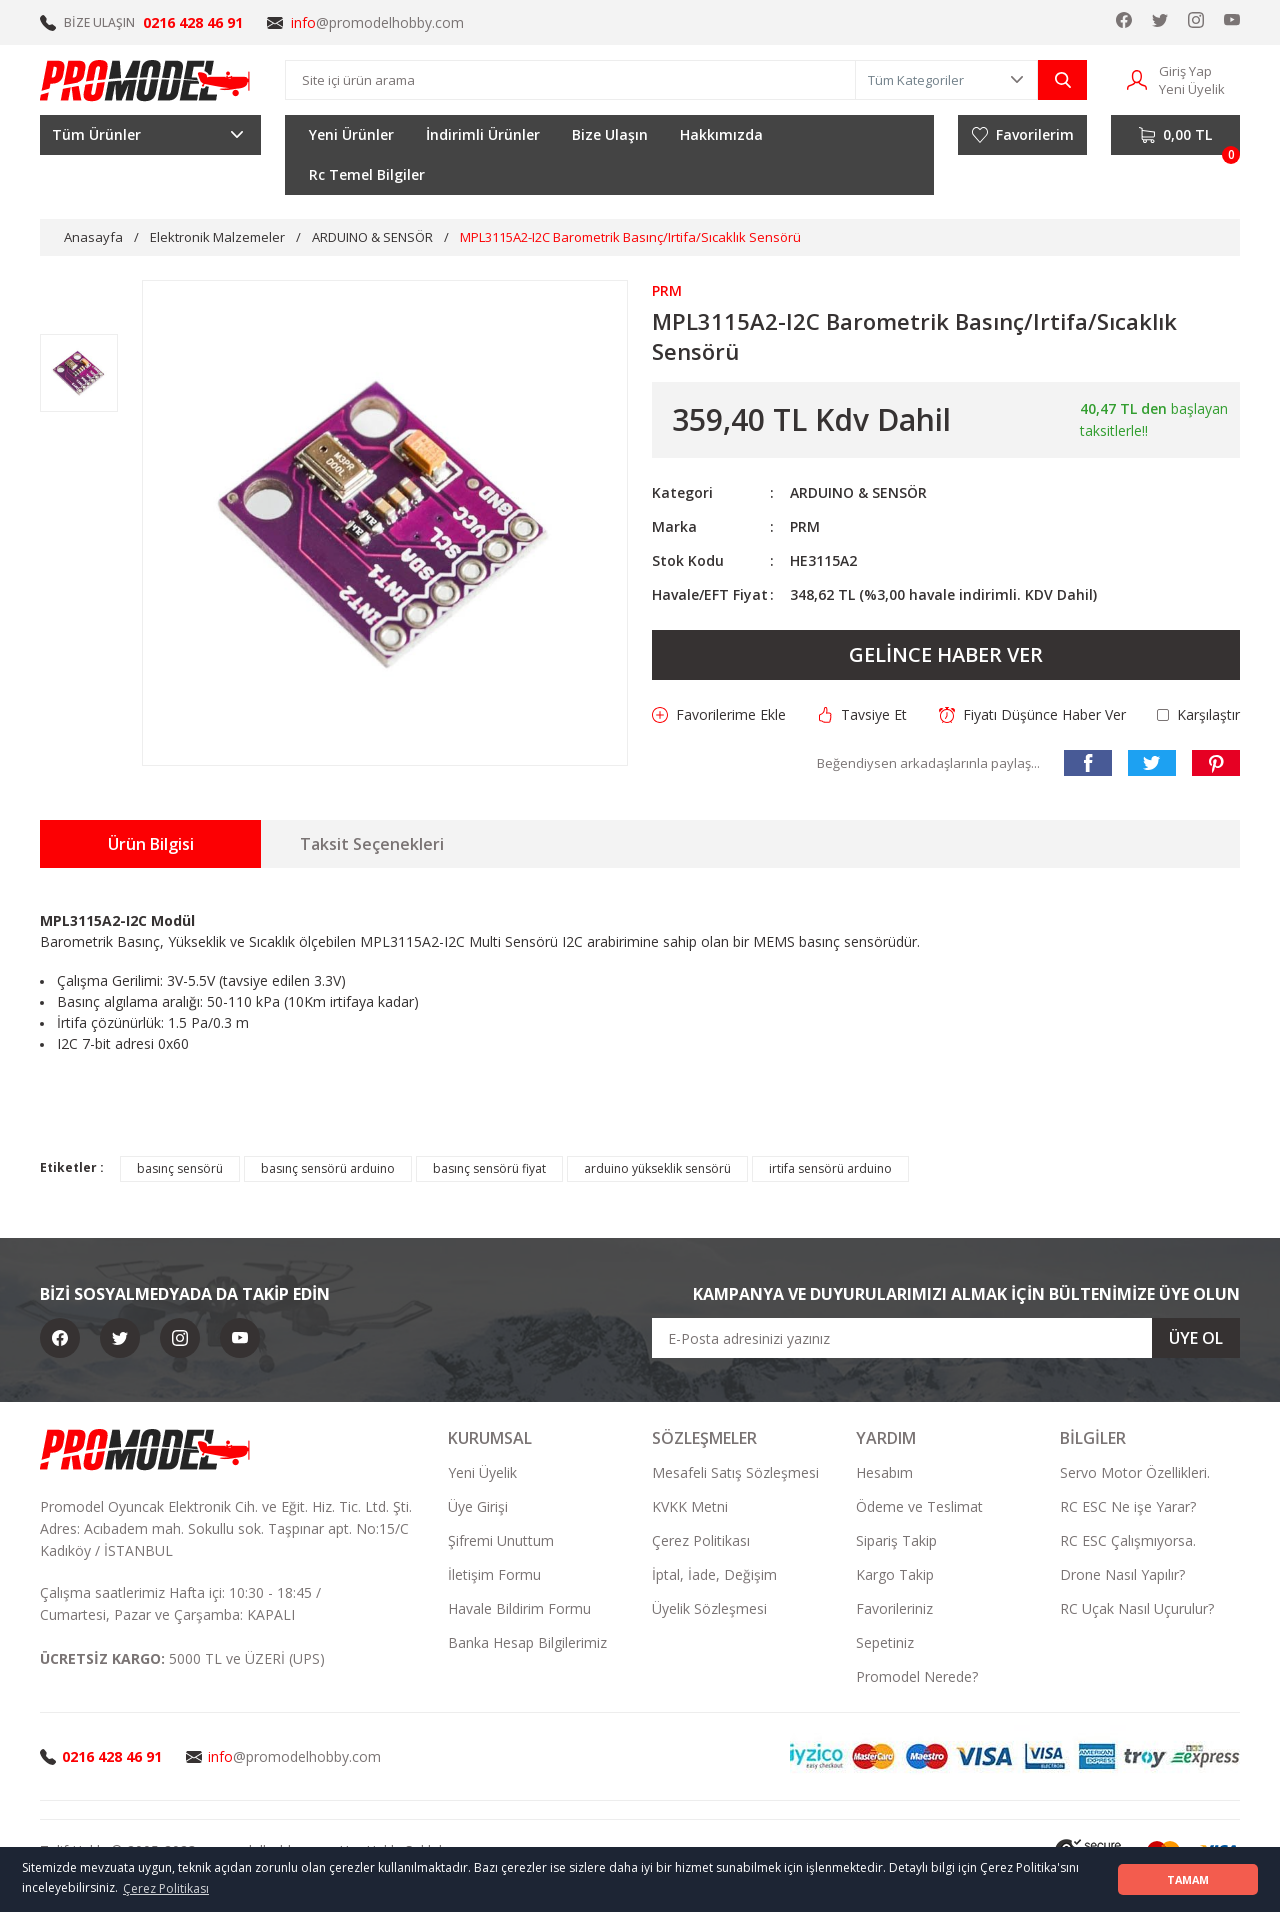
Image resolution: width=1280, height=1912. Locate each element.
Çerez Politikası (701, 1540)
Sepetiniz (885, 1642)
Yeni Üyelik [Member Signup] (1192, 89)
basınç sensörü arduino (328, 1168)
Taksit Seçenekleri (372, 844)
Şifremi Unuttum (501, 1540)
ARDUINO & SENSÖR (858, 492)
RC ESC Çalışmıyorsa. (1128, 1540)
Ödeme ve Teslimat (919, 1506)
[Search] (570, 80)
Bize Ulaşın (610, 134)
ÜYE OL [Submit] (1196, 1338)
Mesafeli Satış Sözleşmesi (735, 1472)
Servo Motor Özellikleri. (1135, 1472)
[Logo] (146, 80)
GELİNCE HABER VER (946, 654)
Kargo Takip (895, 1574)
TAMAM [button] (1188, 1879)
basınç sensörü (180, 1168)
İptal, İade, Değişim (714, 1574)
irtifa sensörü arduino (830, 1168)
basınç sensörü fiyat (489, 1168)
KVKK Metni (690, 1506)
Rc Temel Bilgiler (367, 174)
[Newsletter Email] (946, 1338)
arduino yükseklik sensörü (657, 1168)
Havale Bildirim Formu (519, 1608)
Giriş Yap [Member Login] (1185, 71)
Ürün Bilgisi (151, 844)
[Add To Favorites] (719, 715)
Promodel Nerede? (917, 1676)
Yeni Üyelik (482, 1472)
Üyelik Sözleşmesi (709, 1608)
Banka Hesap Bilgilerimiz (527, 1642)
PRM (805, 526)
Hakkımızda (721, 134)
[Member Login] (1137, 78)
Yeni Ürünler (351, 134)
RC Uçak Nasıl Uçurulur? (1137, 1608)
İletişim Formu (494, 1574)
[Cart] (1175, 135)
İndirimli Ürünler (483, 134)
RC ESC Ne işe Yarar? (1128, 1506)
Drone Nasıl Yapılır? (1122, 1574)
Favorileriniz (894, 1608)
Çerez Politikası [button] (166, 1888)
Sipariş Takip (896, 1540)
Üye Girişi (478, 1506)
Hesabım (884, 1472)
